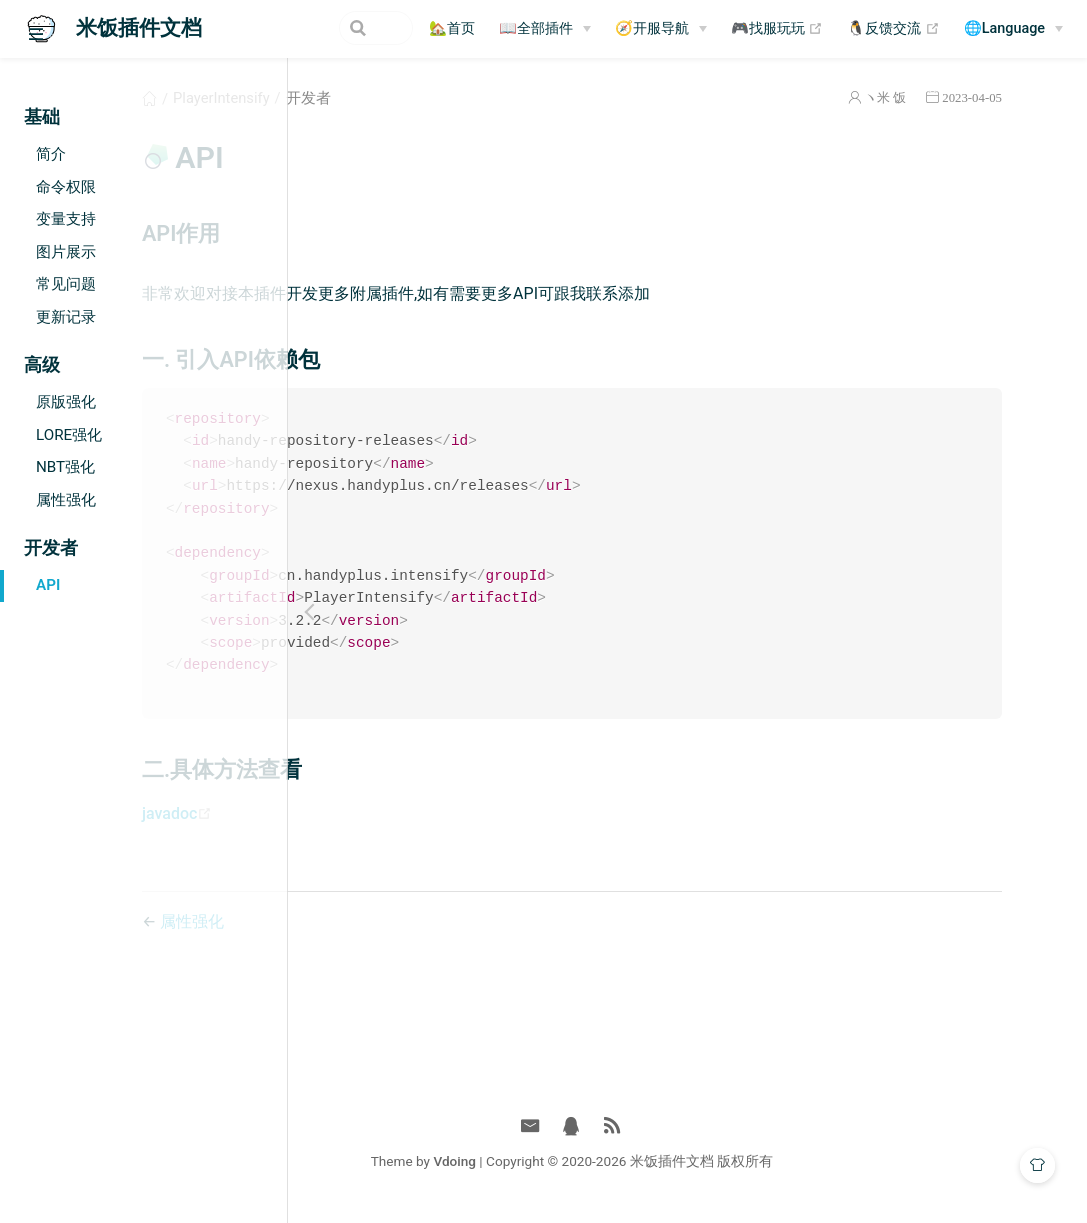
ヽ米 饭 (917, 97)
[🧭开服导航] (661, 29)
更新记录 (66, 317)
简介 (51, 154)
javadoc (376, 823)
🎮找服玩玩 (777, 29)
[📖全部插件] (545, 29)
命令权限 (66, 187)
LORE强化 (69, 435)
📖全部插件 (536, 28)
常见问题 (66, 284)
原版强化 (66, 402)
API (48, 585)
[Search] (312, 28)
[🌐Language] (1013, 29)
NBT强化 (65, 467)
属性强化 (66, 500)
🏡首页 (452, 28)
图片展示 (66, 252)
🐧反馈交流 (893, 29)
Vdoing (570, 1171)
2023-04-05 (1004, 97)
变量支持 (66, 219)
